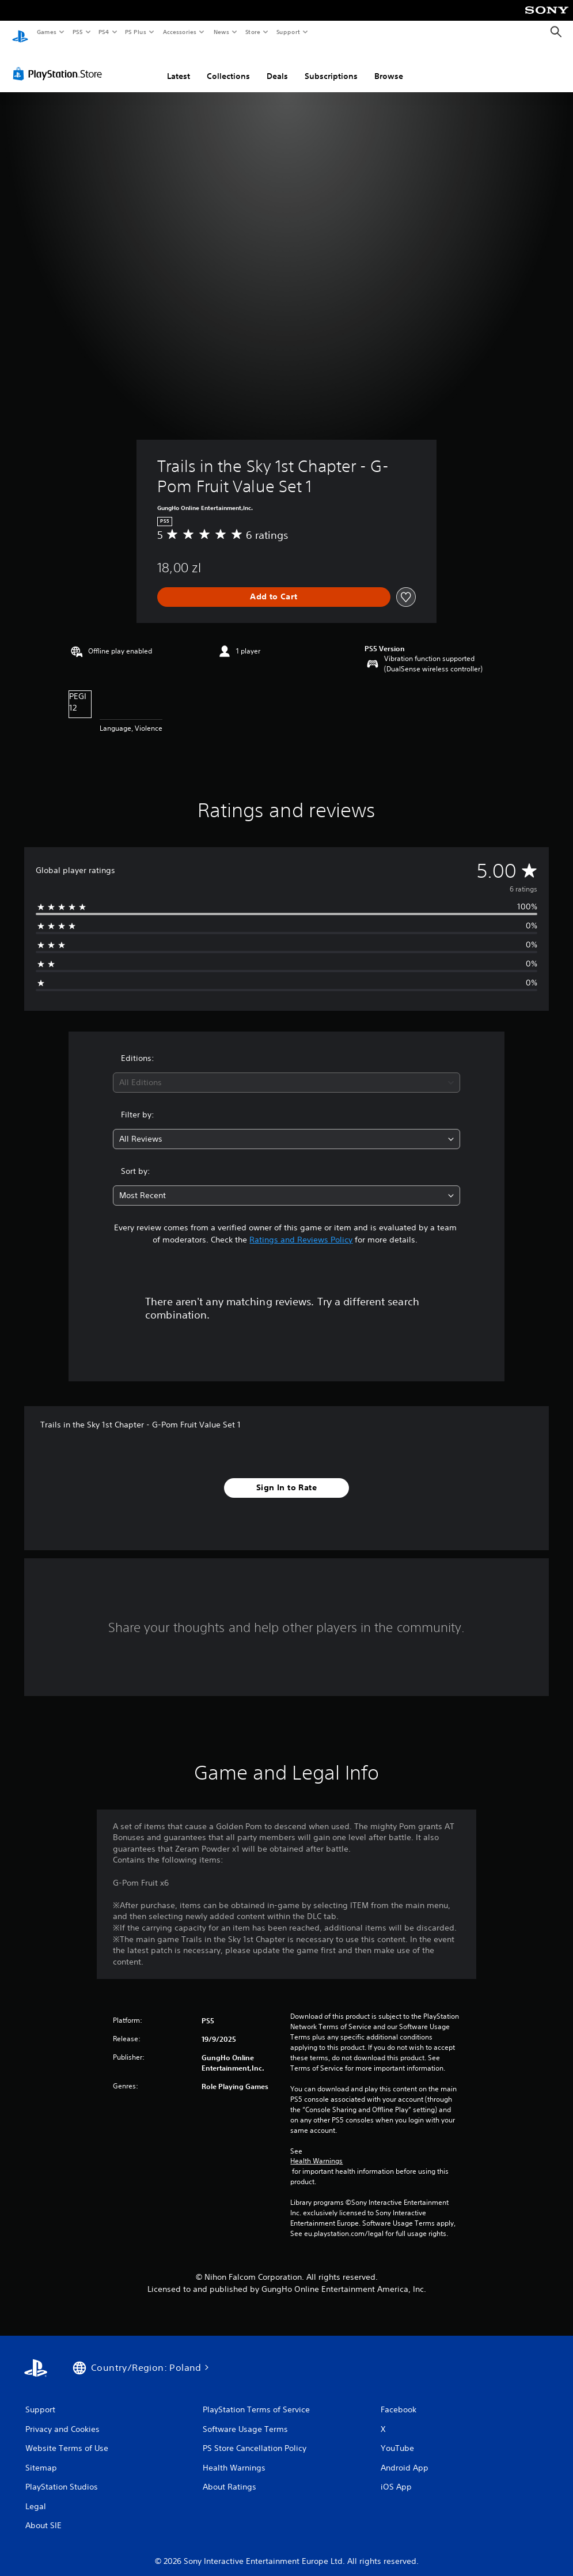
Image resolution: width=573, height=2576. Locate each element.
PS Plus (136, 32)
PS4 (103, 32)
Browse (388, 65)
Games (46, 32)
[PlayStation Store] (60, 63)
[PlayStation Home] (20, 32)
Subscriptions (331, 65)
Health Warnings (316, 2150)
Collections (228, 65)
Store (252, 32)
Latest (178, 65)
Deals (277, 65)
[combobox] (286, 1072)
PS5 (77, 32)
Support (287, 32)
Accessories (179, 32)
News (221, 32)
